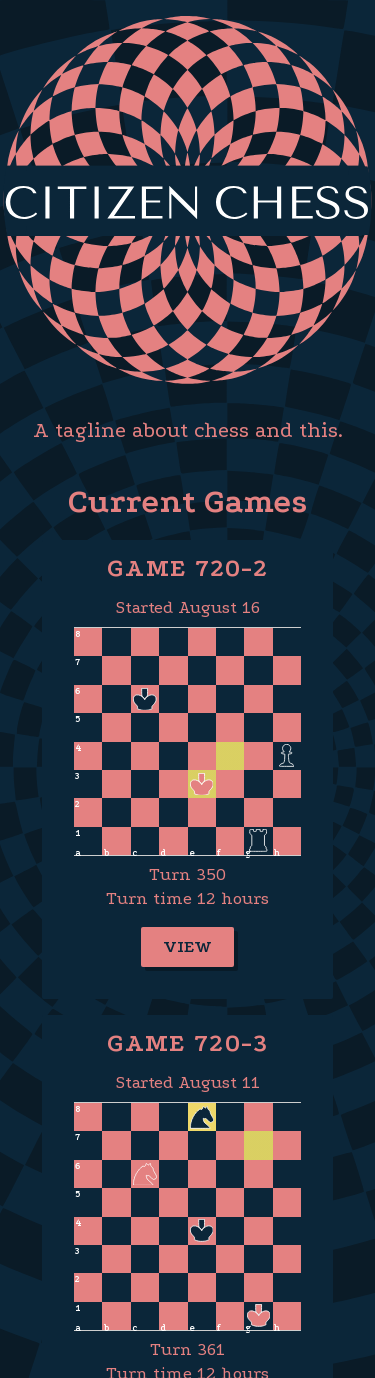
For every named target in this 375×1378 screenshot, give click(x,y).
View (187, 946)
